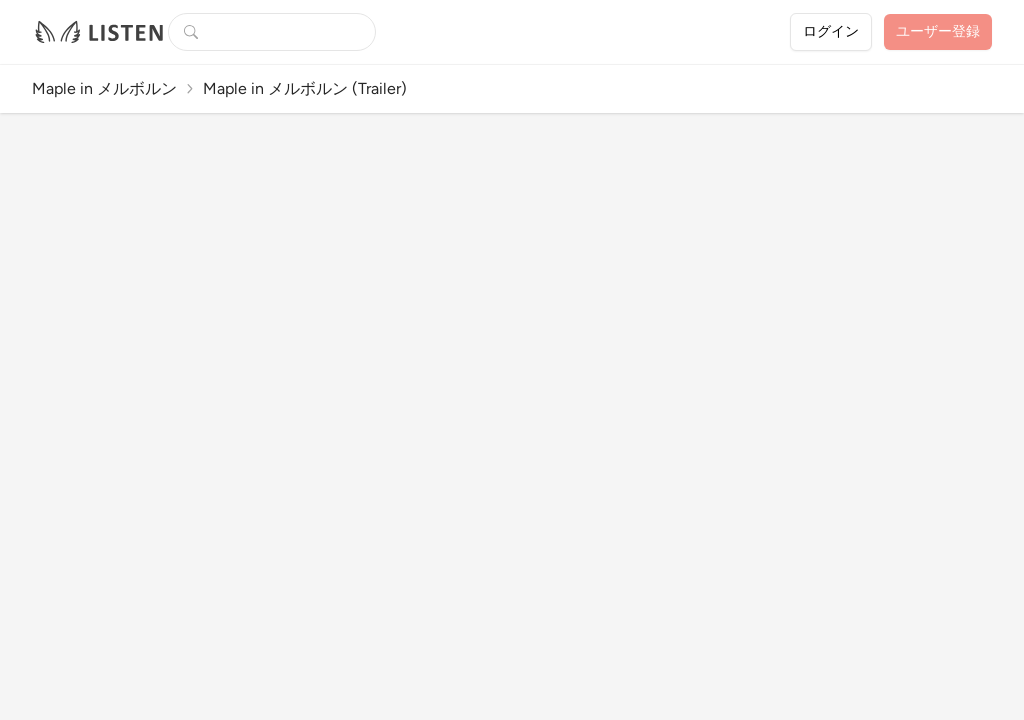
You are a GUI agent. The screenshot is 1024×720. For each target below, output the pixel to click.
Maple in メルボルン (104, 88)
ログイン (831, 31)
